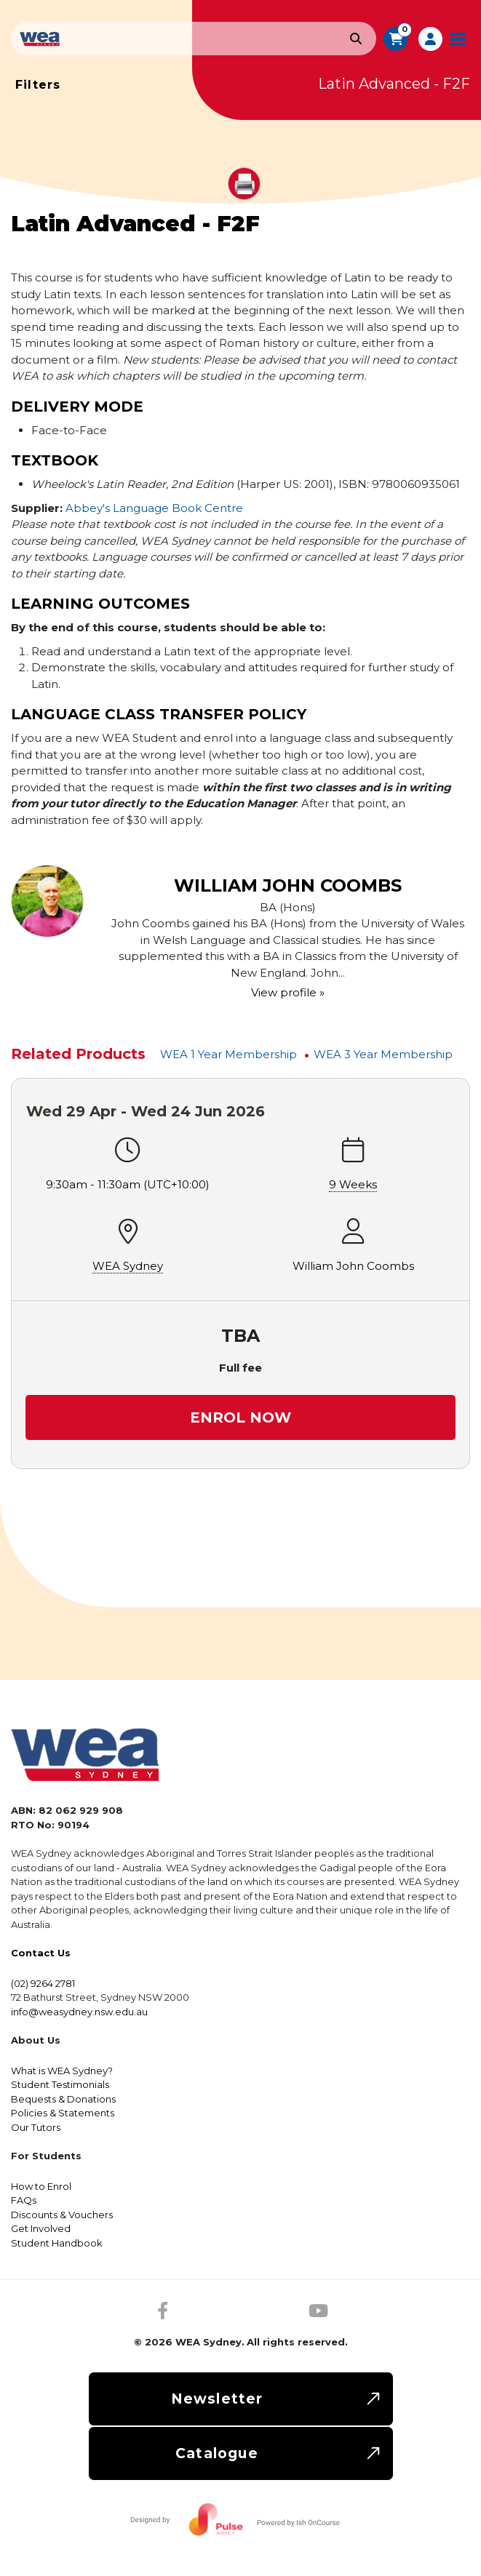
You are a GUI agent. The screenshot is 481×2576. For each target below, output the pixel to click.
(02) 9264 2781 (43, 1983)
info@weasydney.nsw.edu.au (79, 2011)
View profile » (288, 992)
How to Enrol (41, 2186)
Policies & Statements (62, 2113)
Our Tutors (35, 2127)
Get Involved (41, 2228)
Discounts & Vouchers (62, 2214)
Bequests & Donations (63, 2099)
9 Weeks (353, 1184)
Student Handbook (57, 2243)
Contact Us (41, 1953)
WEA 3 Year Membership (383, 1054)
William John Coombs (353, 1266)
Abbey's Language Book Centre (154, 508)
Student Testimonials (60, 2084)
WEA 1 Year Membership (228, 1054)
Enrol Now (240, 1417)
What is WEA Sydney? (62, 2070)
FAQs (23, 2200)
